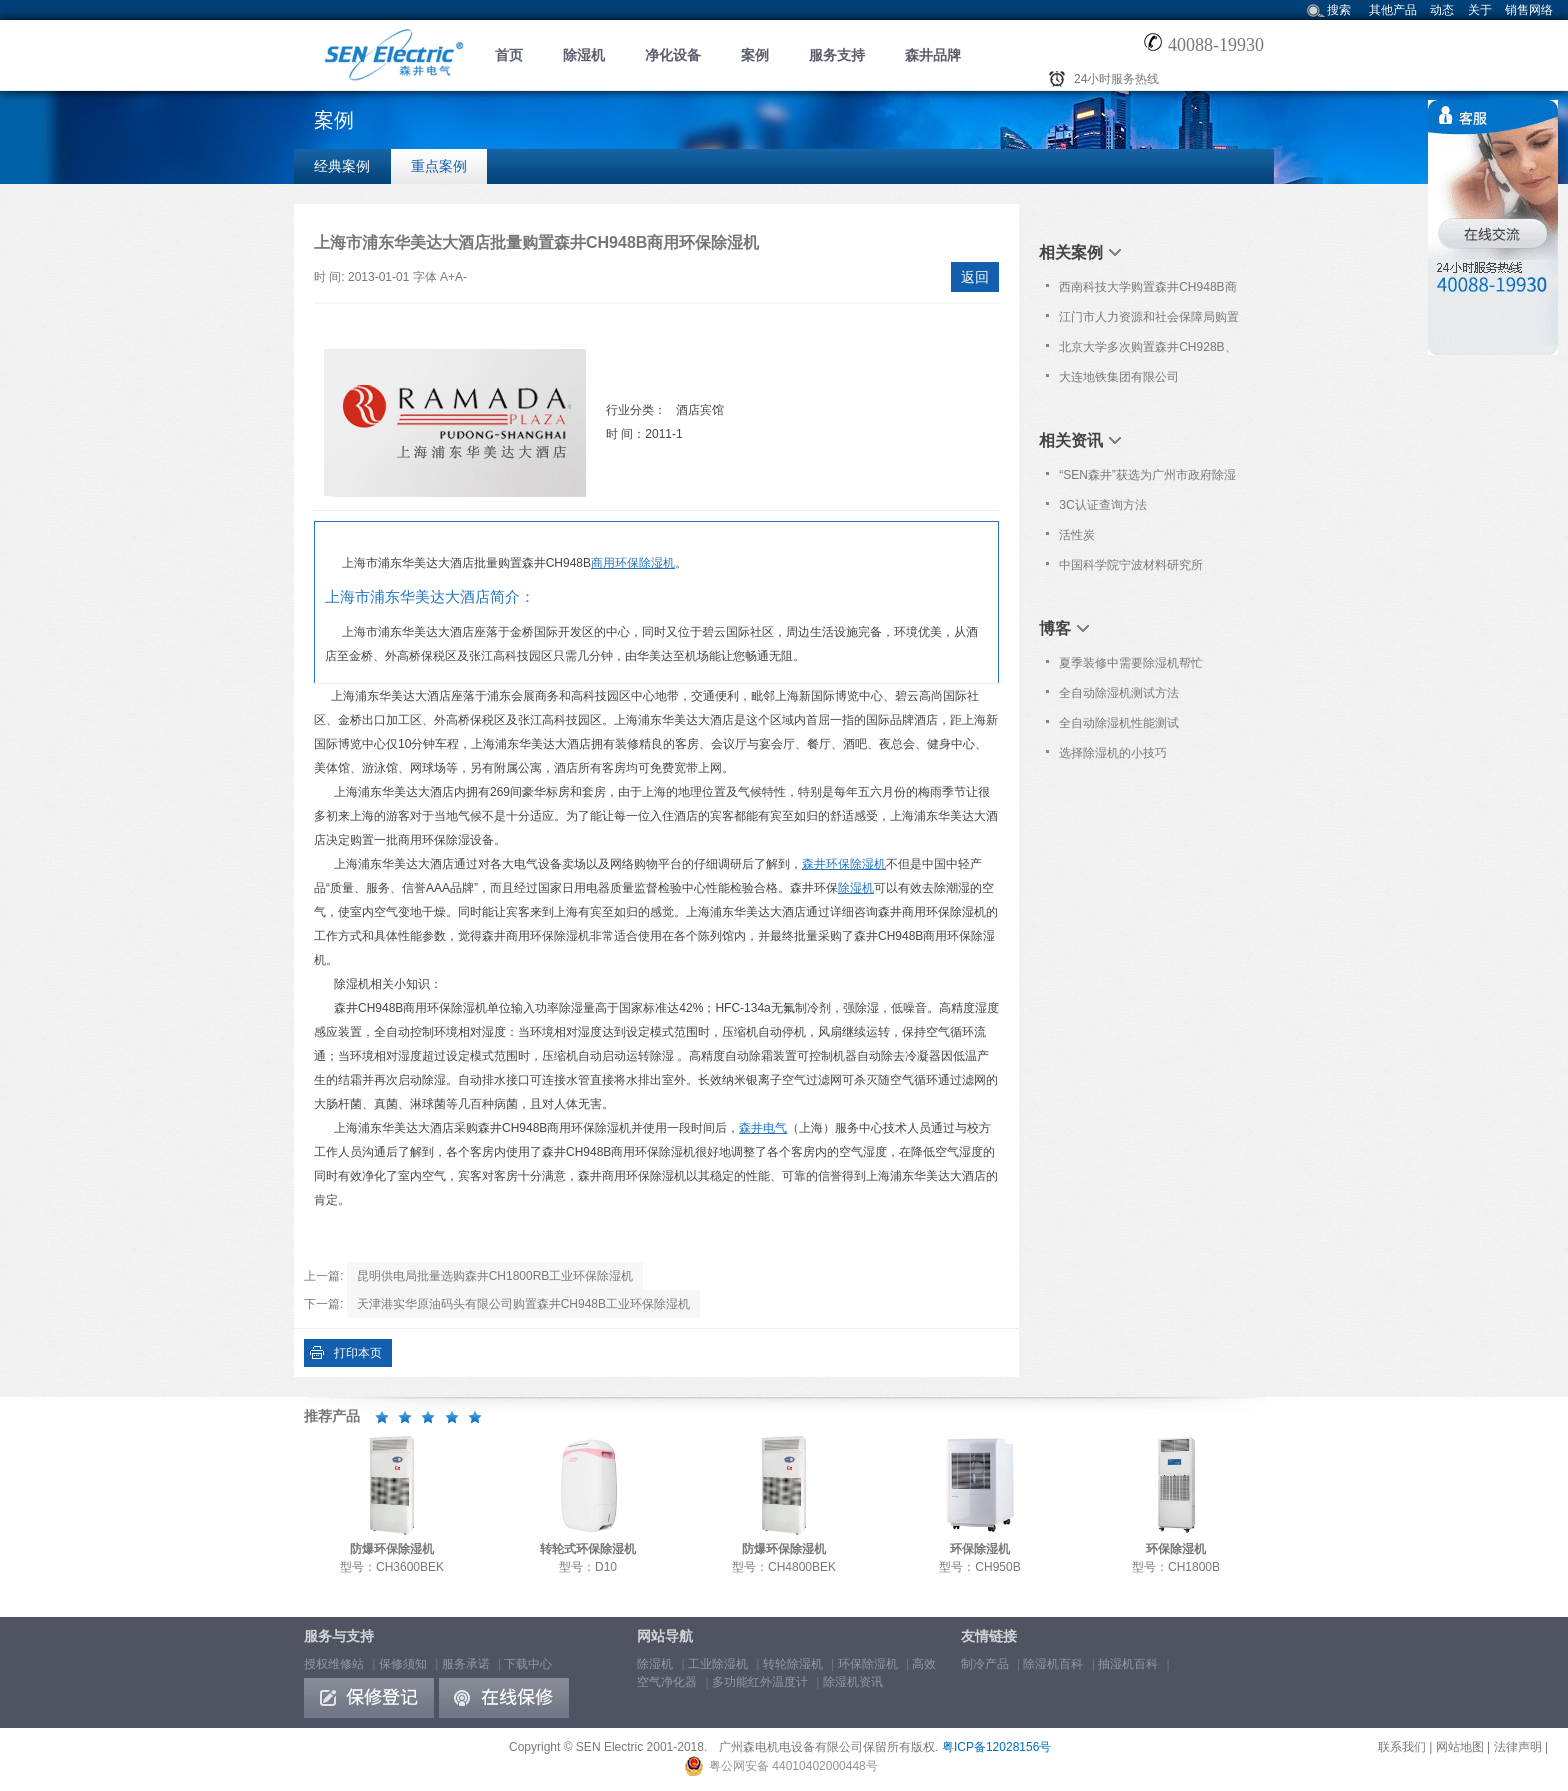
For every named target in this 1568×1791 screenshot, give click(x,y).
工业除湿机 (718, 1664)
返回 (975, 277)
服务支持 (837, 55)
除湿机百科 (1053, 1664)
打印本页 (358, 1353)
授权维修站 (334, 1664)
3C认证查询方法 (1102, 505)
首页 (509, 55)
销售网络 (1529, 10)
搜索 (1339, 10)
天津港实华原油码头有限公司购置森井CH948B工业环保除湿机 (523, 1304)
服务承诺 (466, 1664)
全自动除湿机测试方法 (1119, 693)
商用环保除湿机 (633, 563)
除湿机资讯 (853, 1682)
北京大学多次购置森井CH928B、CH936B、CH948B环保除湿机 (1147, 351)
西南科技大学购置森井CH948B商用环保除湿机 (1147, 291)
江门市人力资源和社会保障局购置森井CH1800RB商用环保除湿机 (1149, 321)
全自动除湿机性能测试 (1119, 723)
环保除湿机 (868, 1664)
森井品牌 (933, 55)
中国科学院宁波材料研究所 (1131, 565)
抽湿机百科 (1128, 1664)
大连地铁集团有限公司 (1119, 377)
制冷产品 (985, 1664)
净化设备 (673, 55)
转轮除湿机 (793, 1664)
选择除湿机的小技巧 (1113, 753)
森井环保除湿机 (844, 864)
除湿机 (584, 55)
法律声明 (1518, 1747)
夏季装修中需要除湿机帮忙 (1131, 663)
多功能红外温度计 (760, 1682)
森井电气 (763, 1128)
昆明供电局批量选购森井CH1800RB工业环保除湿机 (495, 1276)
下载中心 (528, 1664)
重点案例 (439, 166)
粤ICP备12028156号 (996, 1747)
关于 (1480, 10)
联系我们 (1402, 1747)
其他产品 (1393, 10)
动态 (1442, 10)
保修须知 (403, 1664)
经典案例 (342, 166)
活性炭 (1077, 535)
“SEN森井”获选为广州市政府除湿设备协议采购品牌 (1147, 479)
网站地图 (1460, 1747)
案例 (755, 55)
